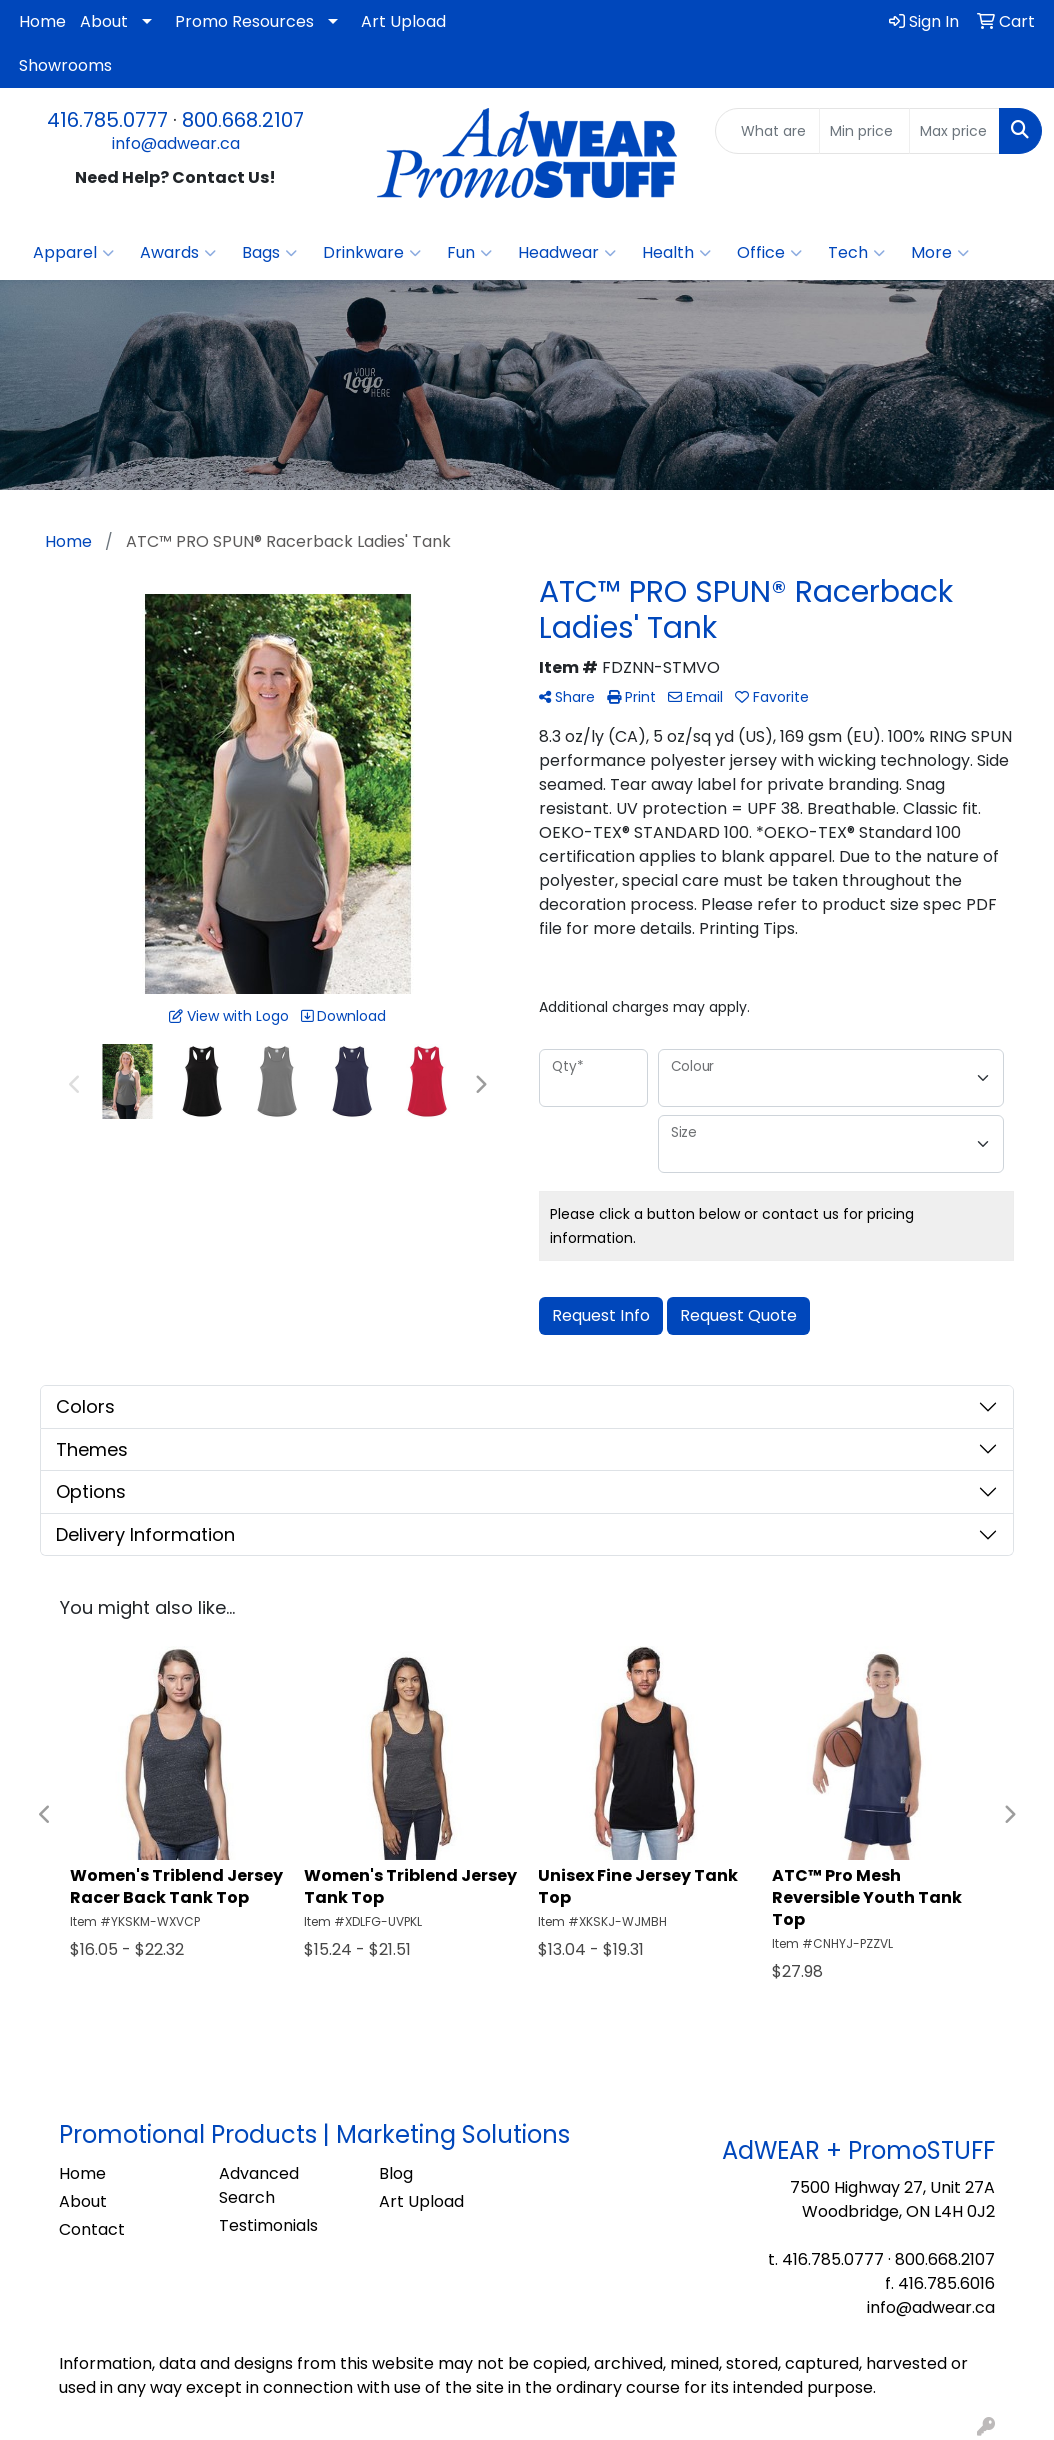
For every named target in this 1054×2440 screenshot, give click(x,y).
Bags (269, 253)
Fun (469, 253)
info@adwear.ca (176, 143)
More (940, 253)
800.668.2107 (243, 120)
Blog (396, 2173)
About (104, 21)
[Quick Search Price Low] (864, 131)
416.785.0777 (107, 120)
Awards (178, 253)
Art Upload (403, 21)
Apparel (73, 253)
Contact (92, 2229)
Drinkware (372, 253)
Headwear (567, 253)
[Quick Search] (768, 131)
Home (42, 21)
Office (769, 253)
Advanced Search (259, 2185)
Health (676, 253)
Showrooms (65, 65)
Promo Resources (244, 21)
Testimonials (268, 2225)
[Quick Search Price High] (954, 131)
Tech (856, 253)
